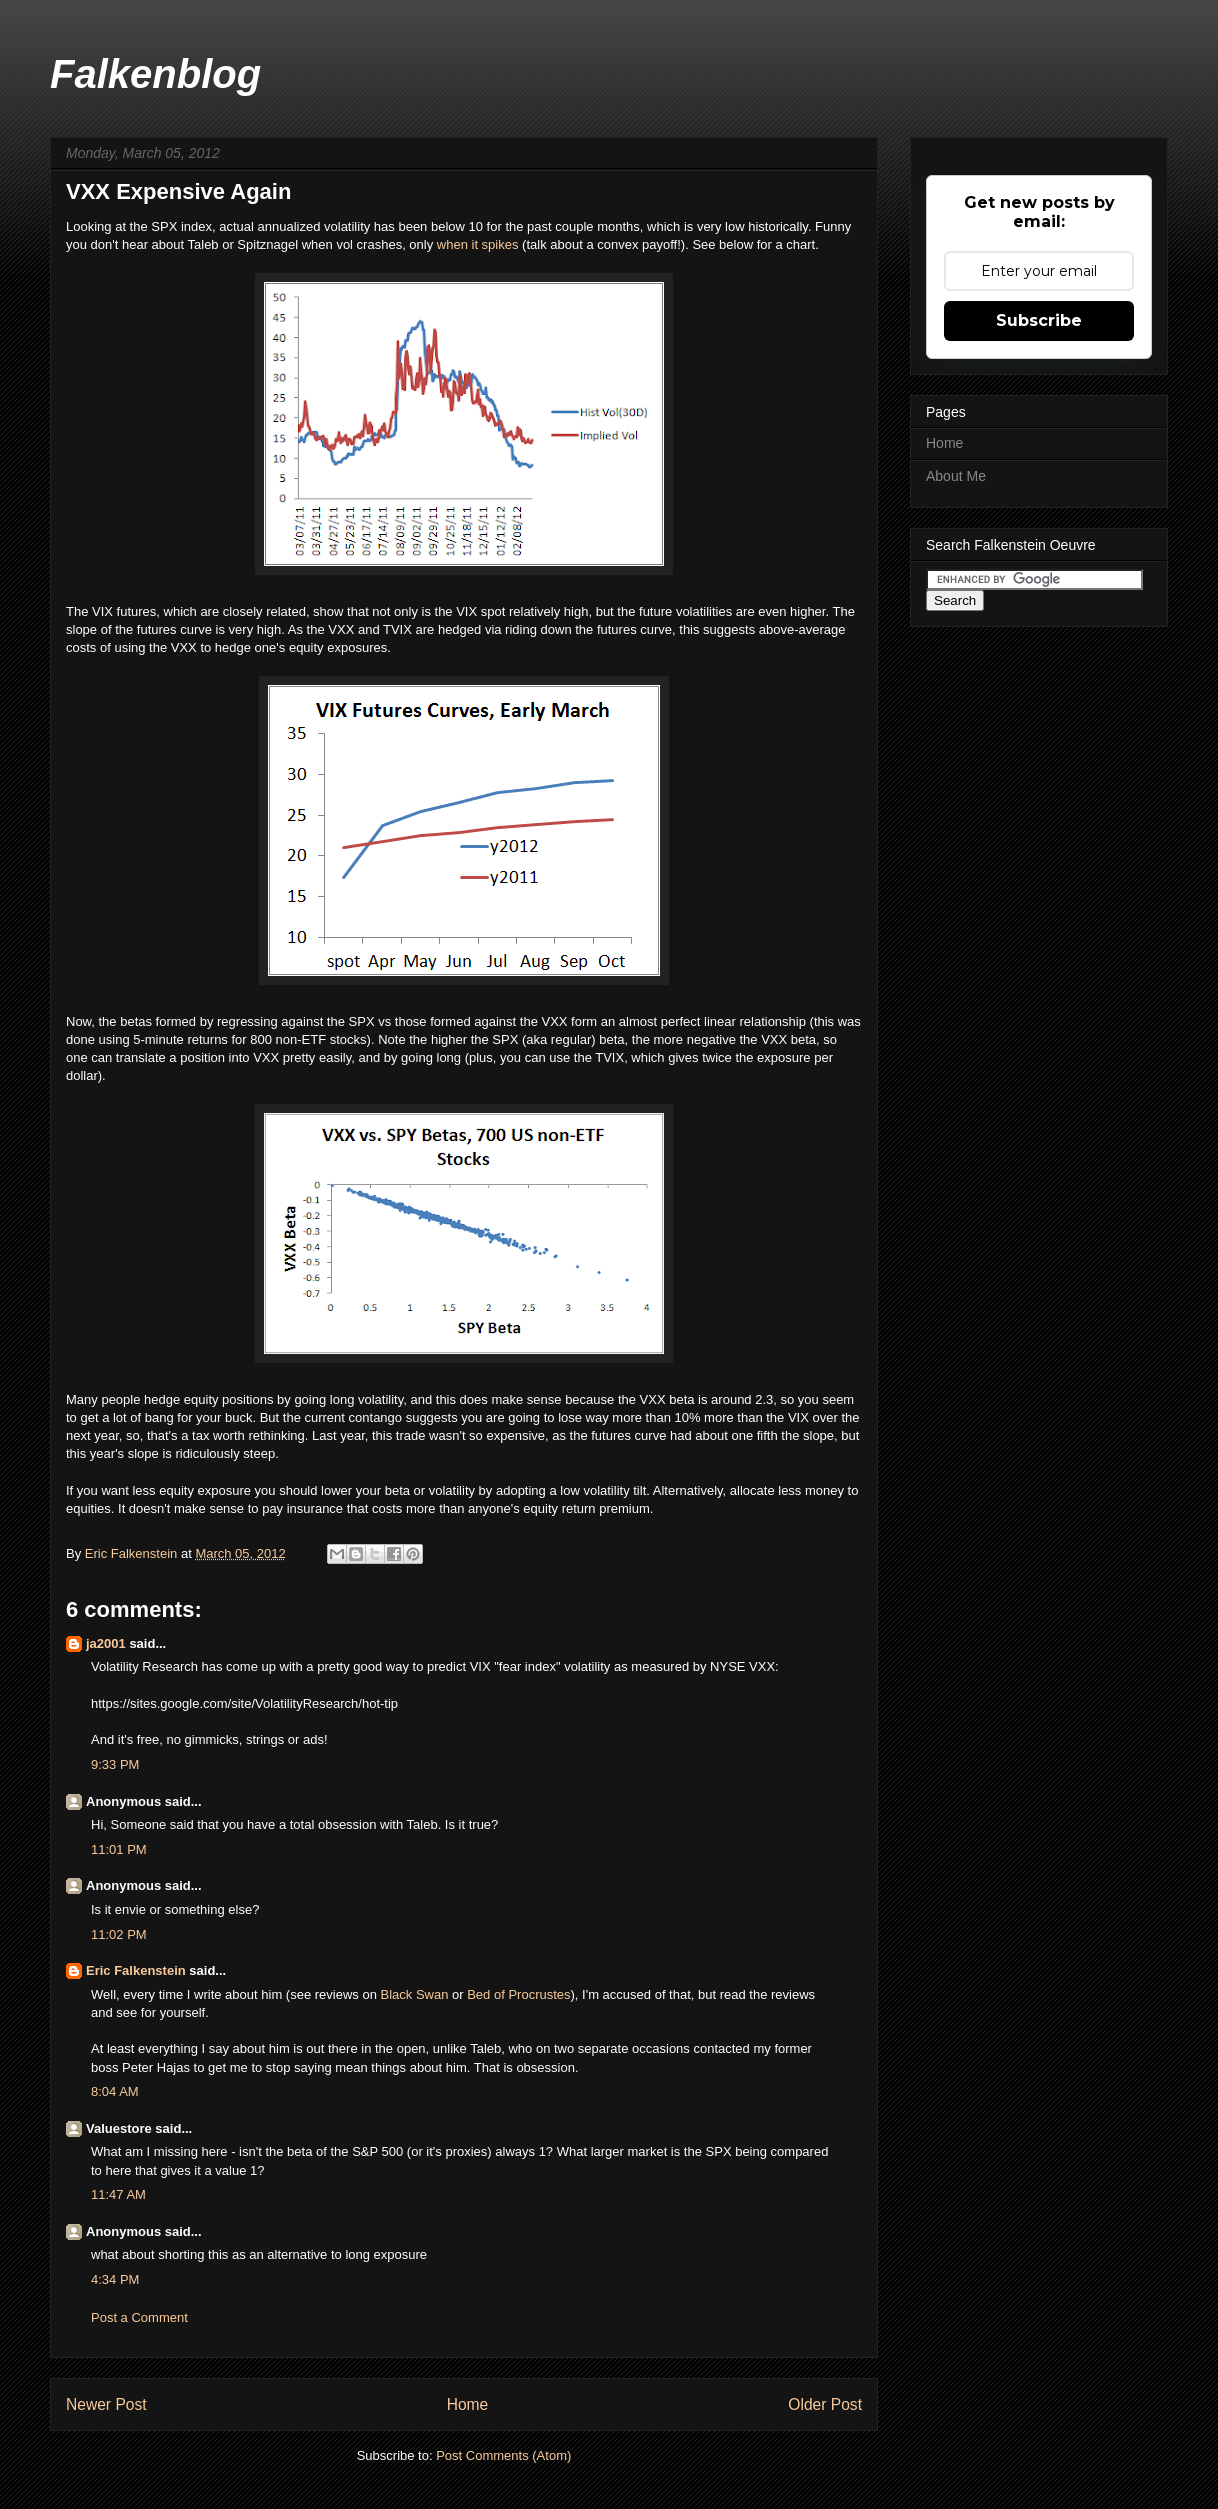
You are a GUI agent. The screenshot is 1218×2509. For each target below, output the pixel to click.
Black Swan (414, 1994)
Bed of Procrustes (518, 1994)
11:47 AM (118, 2194)
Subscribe (1039, 320)
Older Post (825, 2404)
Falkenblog (155, 74)
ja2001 (106, 1643)
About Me (956, 476)
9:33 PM (115, 1764)
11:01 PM (119, 1849)
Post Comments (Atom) (503, 2455)
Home (468, 2404)
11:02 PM (119, 1934)
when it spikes (478, 244)
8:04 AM (115, 2091)
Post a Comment (139, 2317)
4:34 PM (115, 2279)
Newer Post (106, 2404)
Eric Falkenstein (136, 1970)
